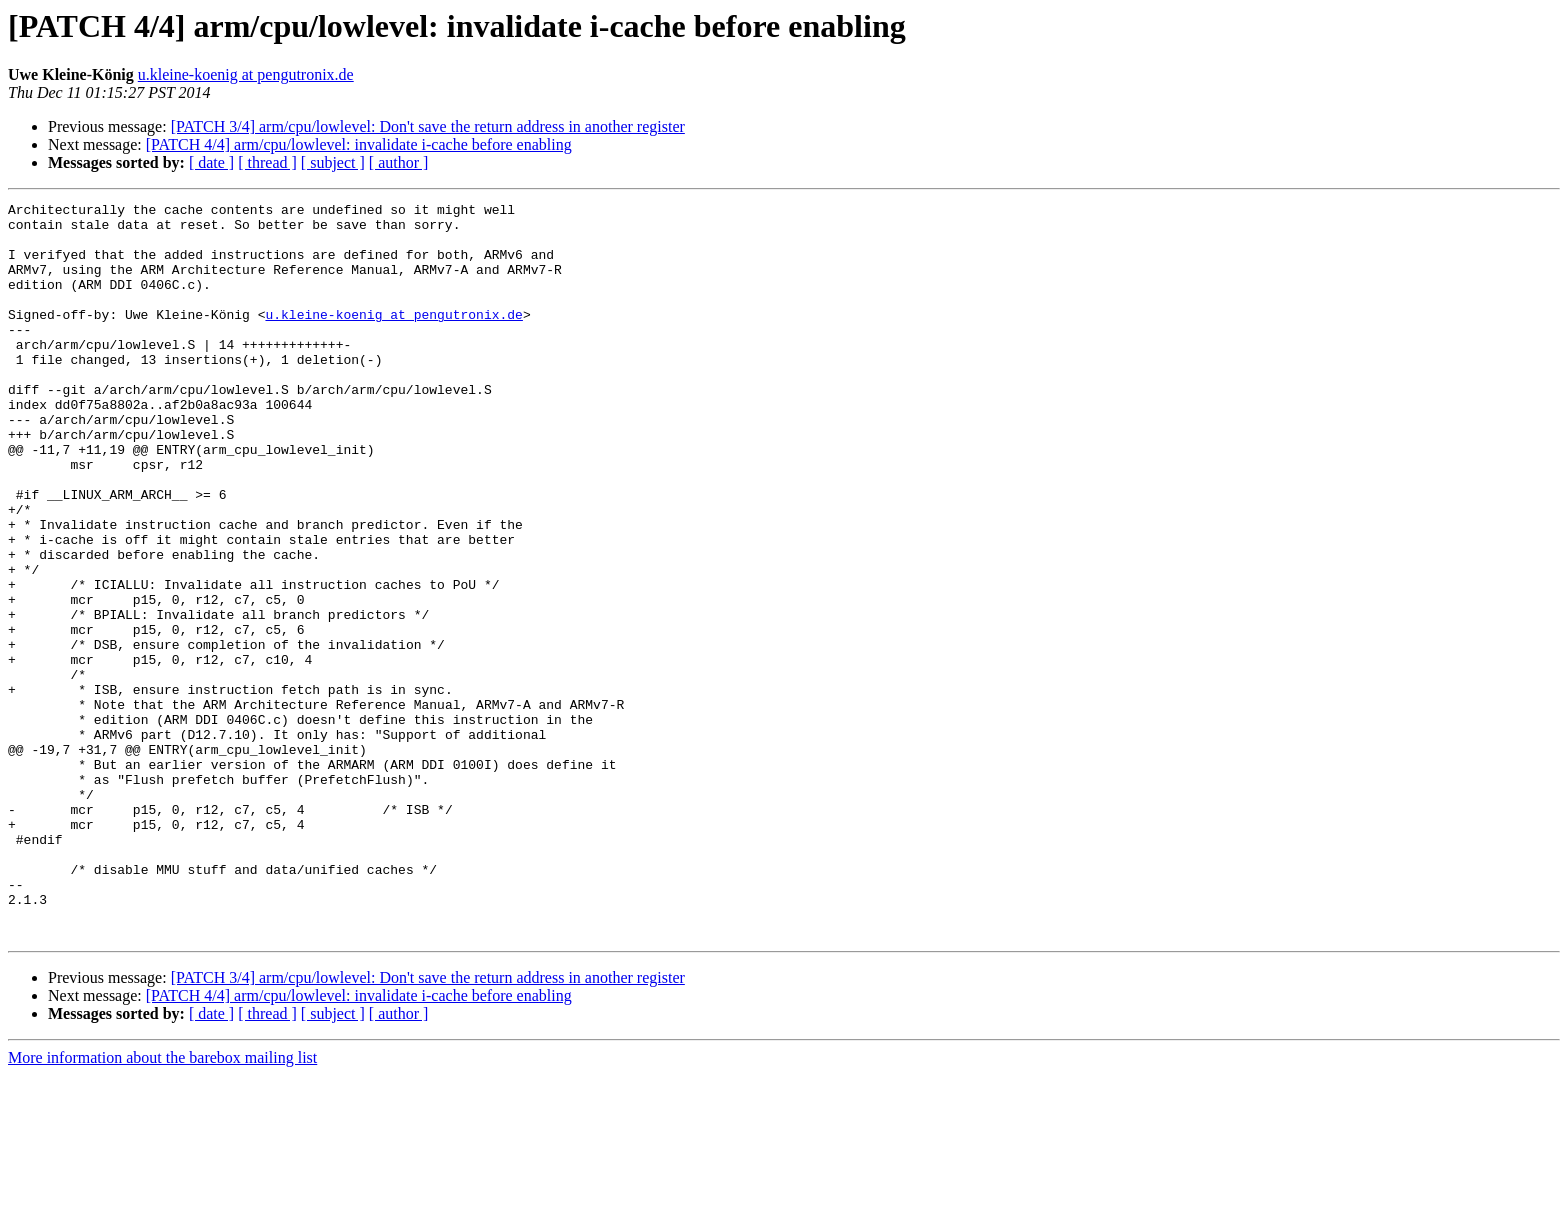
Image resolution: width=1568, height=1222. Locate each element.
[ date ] (211, 162)
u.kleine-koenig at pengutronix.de (246, 74)
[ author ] (399, 162)
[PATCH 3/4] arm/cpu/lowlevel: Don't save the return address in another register (428, 126)
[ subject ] (333, 162)
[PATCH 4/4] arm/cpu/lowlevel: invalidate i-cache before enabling (359, 144)
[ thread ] (267, 162)
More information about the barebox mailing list (162, 1204)
